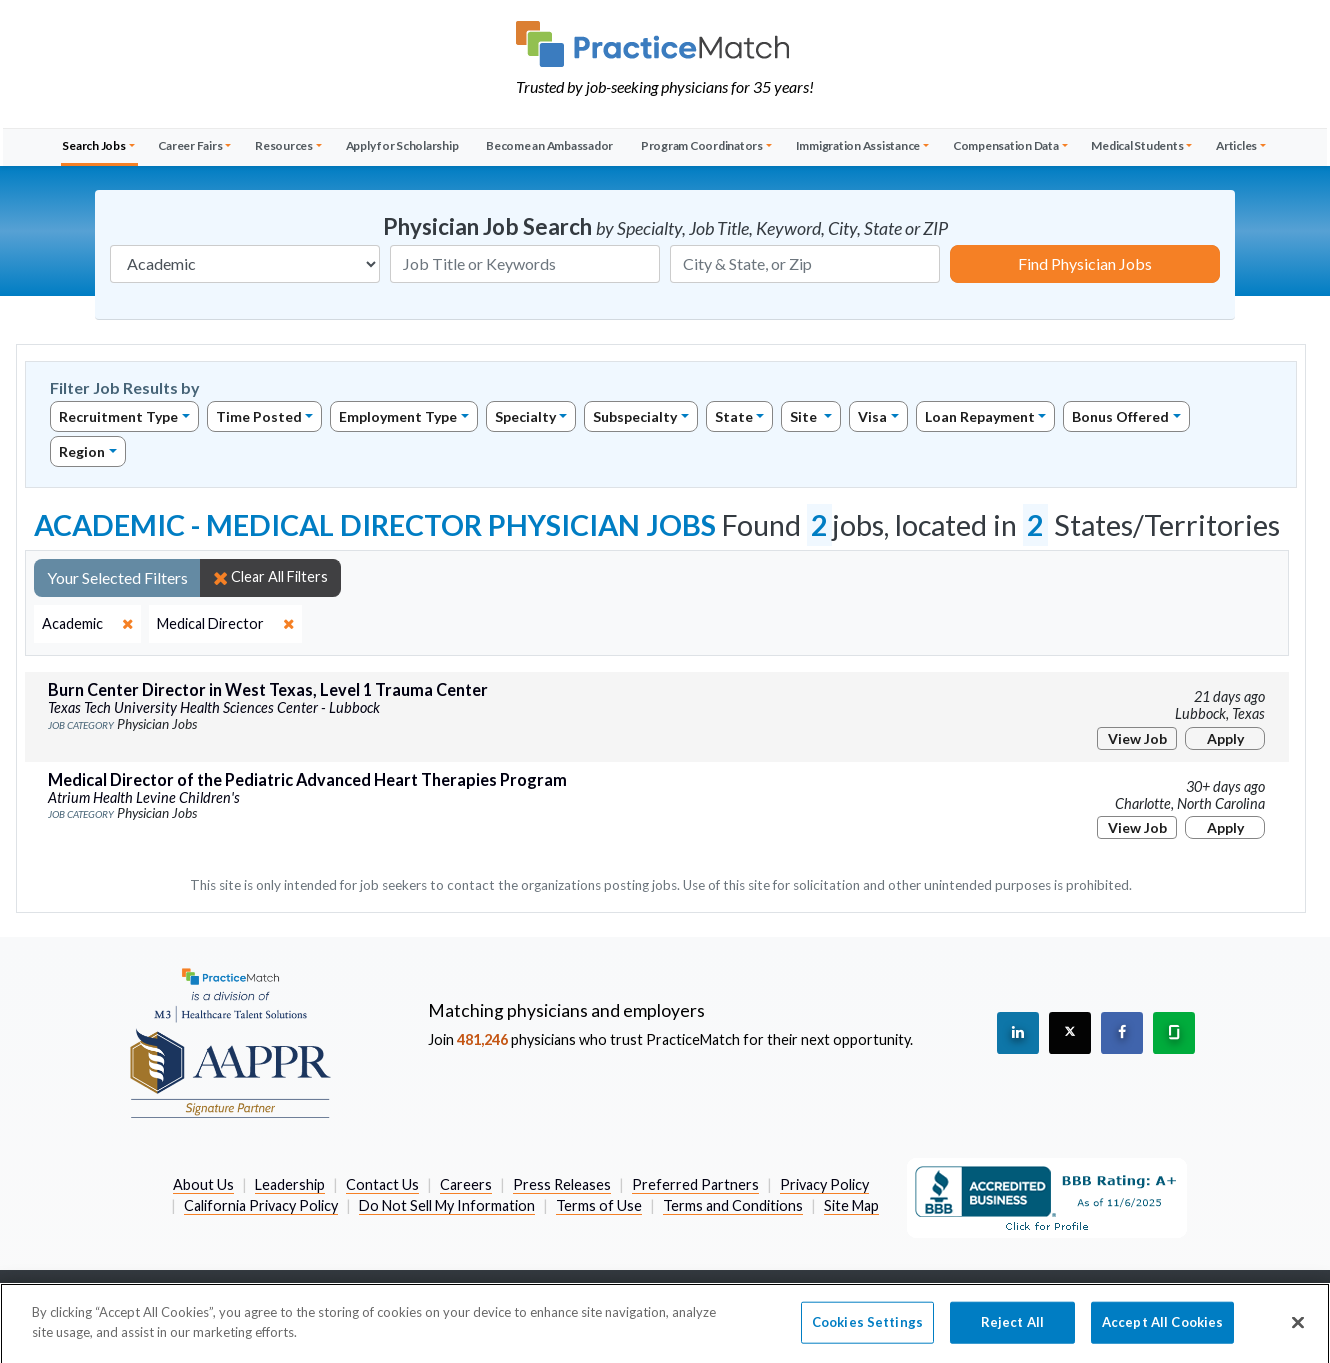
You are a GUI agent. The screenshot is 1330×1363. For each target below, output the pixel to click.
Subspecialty (635, 416)
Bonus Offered (1120, 416)
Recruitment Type (118, 416)
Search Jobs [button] (93, 145)
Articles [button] (1236, 145)
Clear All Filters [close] (270, 577)
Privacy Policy (824, 1184)
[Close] (1298, 1333)
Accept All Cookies (1162, 1333)
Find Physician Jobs (1085, 263)
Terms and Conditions (733, 1205)
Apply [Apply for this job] (1225, 738)
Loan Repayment (980, 416)
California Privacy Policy (261, 1205)
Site (805, 416)
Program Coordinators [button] (702, 145)
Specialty (525, 416)
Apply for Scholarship (402, 145)
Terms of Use (599, 1205)
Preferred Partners (695, 1184)
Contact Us (382, 1184)
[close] (87, 624)
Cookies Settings (867, 1333)
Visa (872, 416)
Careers (466, 1184)
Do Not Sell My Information (447, 1205)
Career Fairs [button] (190, 145)
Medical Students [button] (1137, 145)
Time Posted (259, 416)
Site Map (851, 1205)
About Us (203, 1184)
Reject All (1012, 1333)
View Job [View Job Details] (1137, 738)
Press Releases (562, 1184)
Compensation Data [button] (1006, 145)
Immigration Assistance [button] (858, 145)
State (734, 416)
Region (82, 451)
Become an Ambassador (549, 145)
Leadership (290, 1184)
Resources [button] (284, 145)
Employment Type (398, 416)
